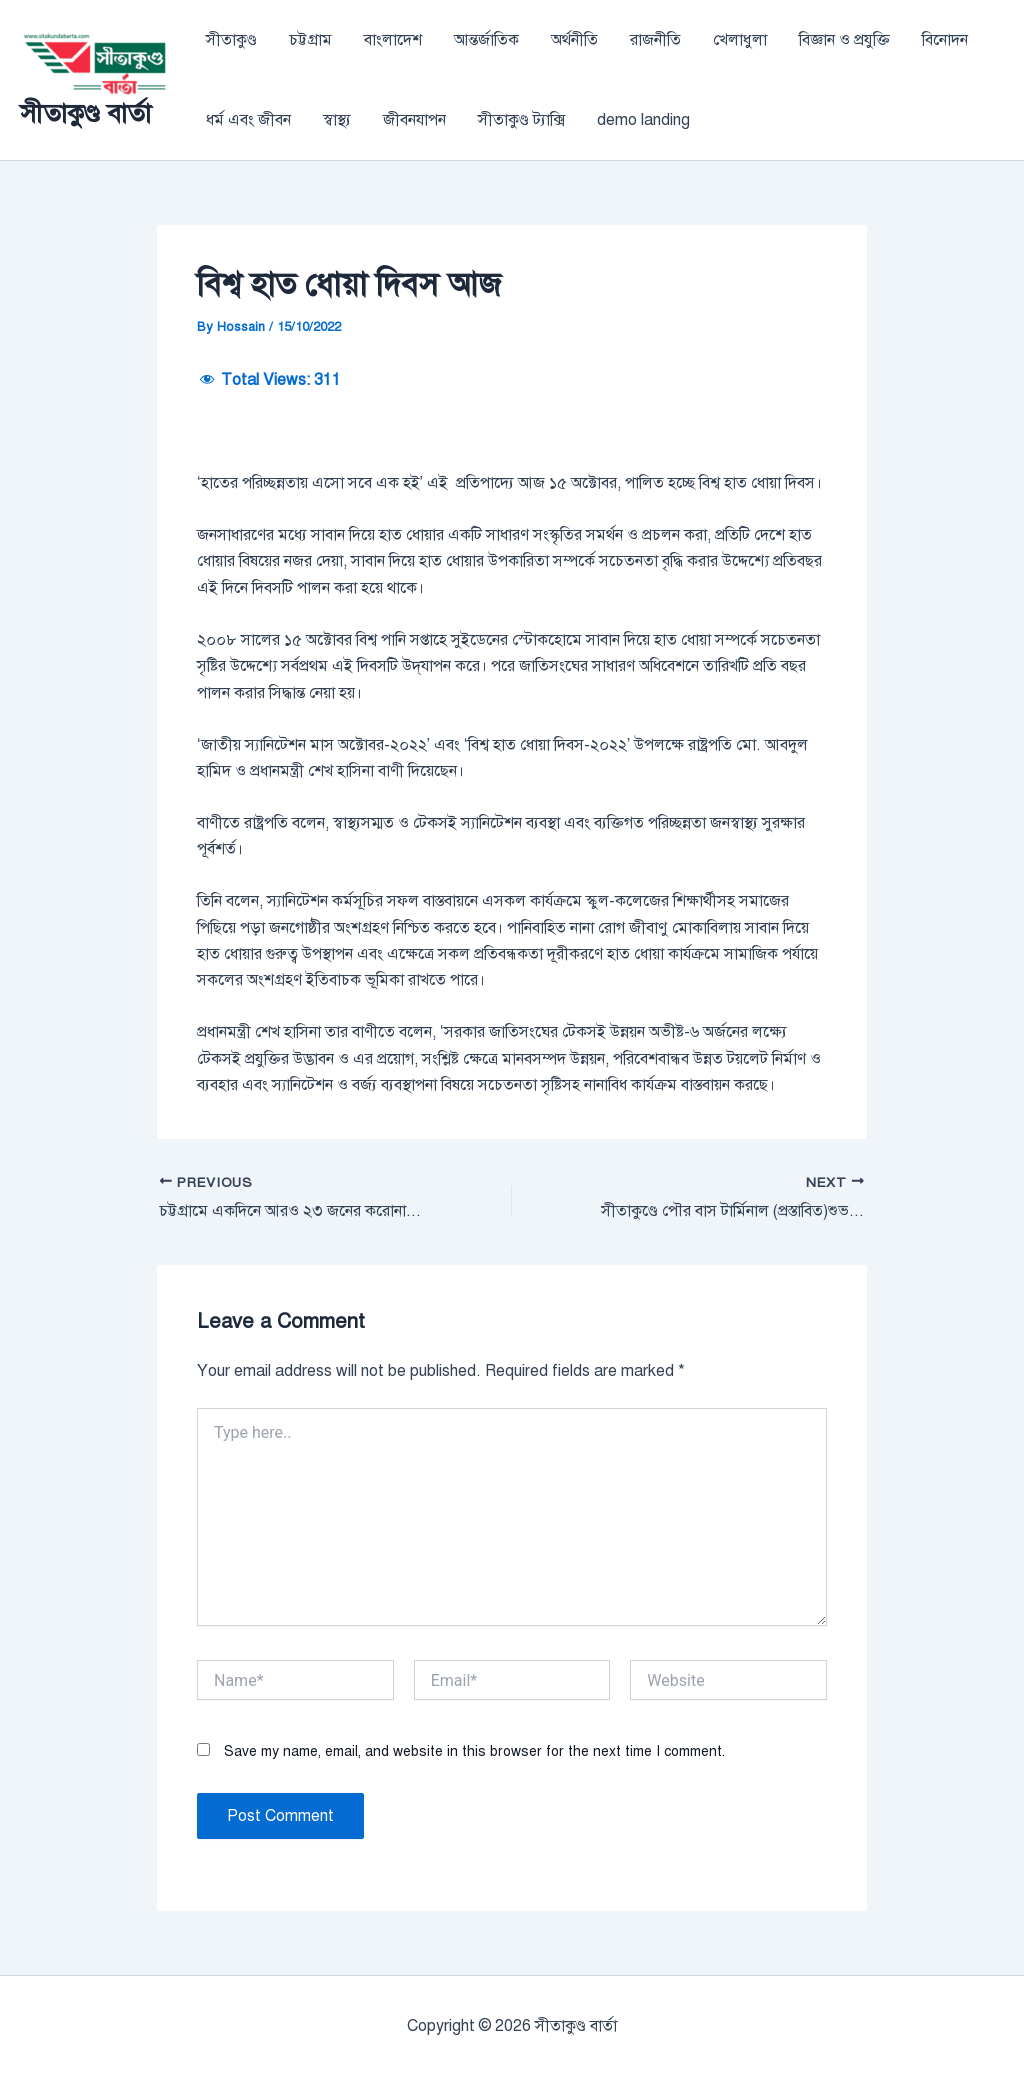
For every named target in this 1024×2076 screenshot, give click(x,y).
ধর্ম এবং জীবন (248, 120)
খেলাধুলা (740, 40)
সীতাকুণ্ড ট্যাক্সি (521, 120)
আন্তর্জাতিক (486, 40)
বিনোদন (945, 40)
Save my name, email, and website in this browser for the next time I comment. (474, 1751)
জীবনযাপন (414, 120)
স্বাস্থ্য (337, 120)
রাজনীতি (655, 40)
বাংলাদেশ (393, 40)
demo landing (643, 120)
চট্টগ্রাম (310, 40)
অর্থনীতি (574, 40)
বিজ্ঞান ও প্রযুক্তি (844, 40)
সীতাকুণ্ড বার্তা (85, 113)
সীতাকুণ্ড (231, 40)
